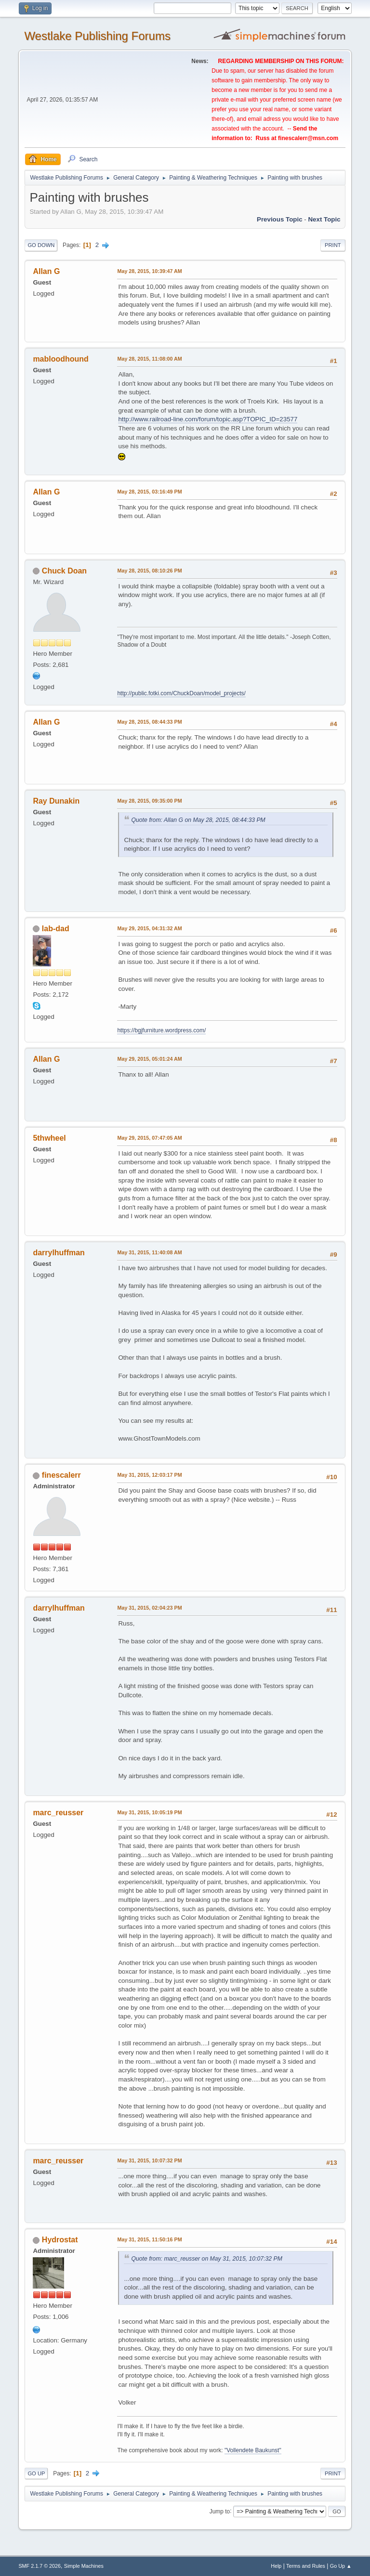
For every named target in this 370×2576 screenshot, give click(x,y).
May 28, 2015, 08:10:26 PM (149, 570)
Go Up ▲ (341, 2566)
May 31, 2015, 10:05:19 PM (149, 1812)
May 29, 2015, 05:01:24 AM (149, 1059)
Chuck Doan (64, 571)
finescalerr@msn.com (308, 138)
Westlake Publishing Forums (97, 35)
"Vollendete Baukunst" (253, 2450)
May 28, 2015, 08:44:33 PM (149, 722)
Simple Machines (84, 2566)
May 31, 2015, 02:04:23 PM (149, 1608)
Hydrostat (60, 2240)
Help (276, 2566)
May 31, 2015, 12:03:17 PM (149, 1475)
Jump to (220, 2511)
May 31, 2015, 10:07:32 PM (149, 2160)
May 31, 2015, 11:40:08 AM (149, 1252)
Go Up (36, 2473)
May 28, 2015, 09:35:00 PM (149, 801)
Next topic (324, 219)
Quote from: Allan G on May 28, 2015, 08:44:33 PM (198, 820)
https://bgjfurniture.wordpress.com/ (161, 1030)
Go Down (40, 245)
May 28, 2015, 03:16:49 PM (149, 491)
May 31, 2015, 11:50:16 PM (149, 2239)
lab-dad (55, 928)
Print (333, 245)
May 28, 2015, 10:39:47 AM (149, 271)
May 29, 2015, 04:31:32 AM (149, 928)
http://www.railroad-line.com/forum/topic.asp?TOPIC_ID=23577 (207, 419)
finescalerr (61, 1475)
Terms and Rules (305, 2566)
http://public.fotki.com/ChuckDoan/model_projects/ (181, 693)
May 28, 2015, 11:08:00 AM (149, 359)
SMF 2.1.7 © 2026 (39, 2566)
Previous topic (280, 219)
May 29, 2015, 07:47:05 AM (149, 1138)
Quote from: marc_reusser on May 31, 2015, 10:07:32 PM (206, 2258)
